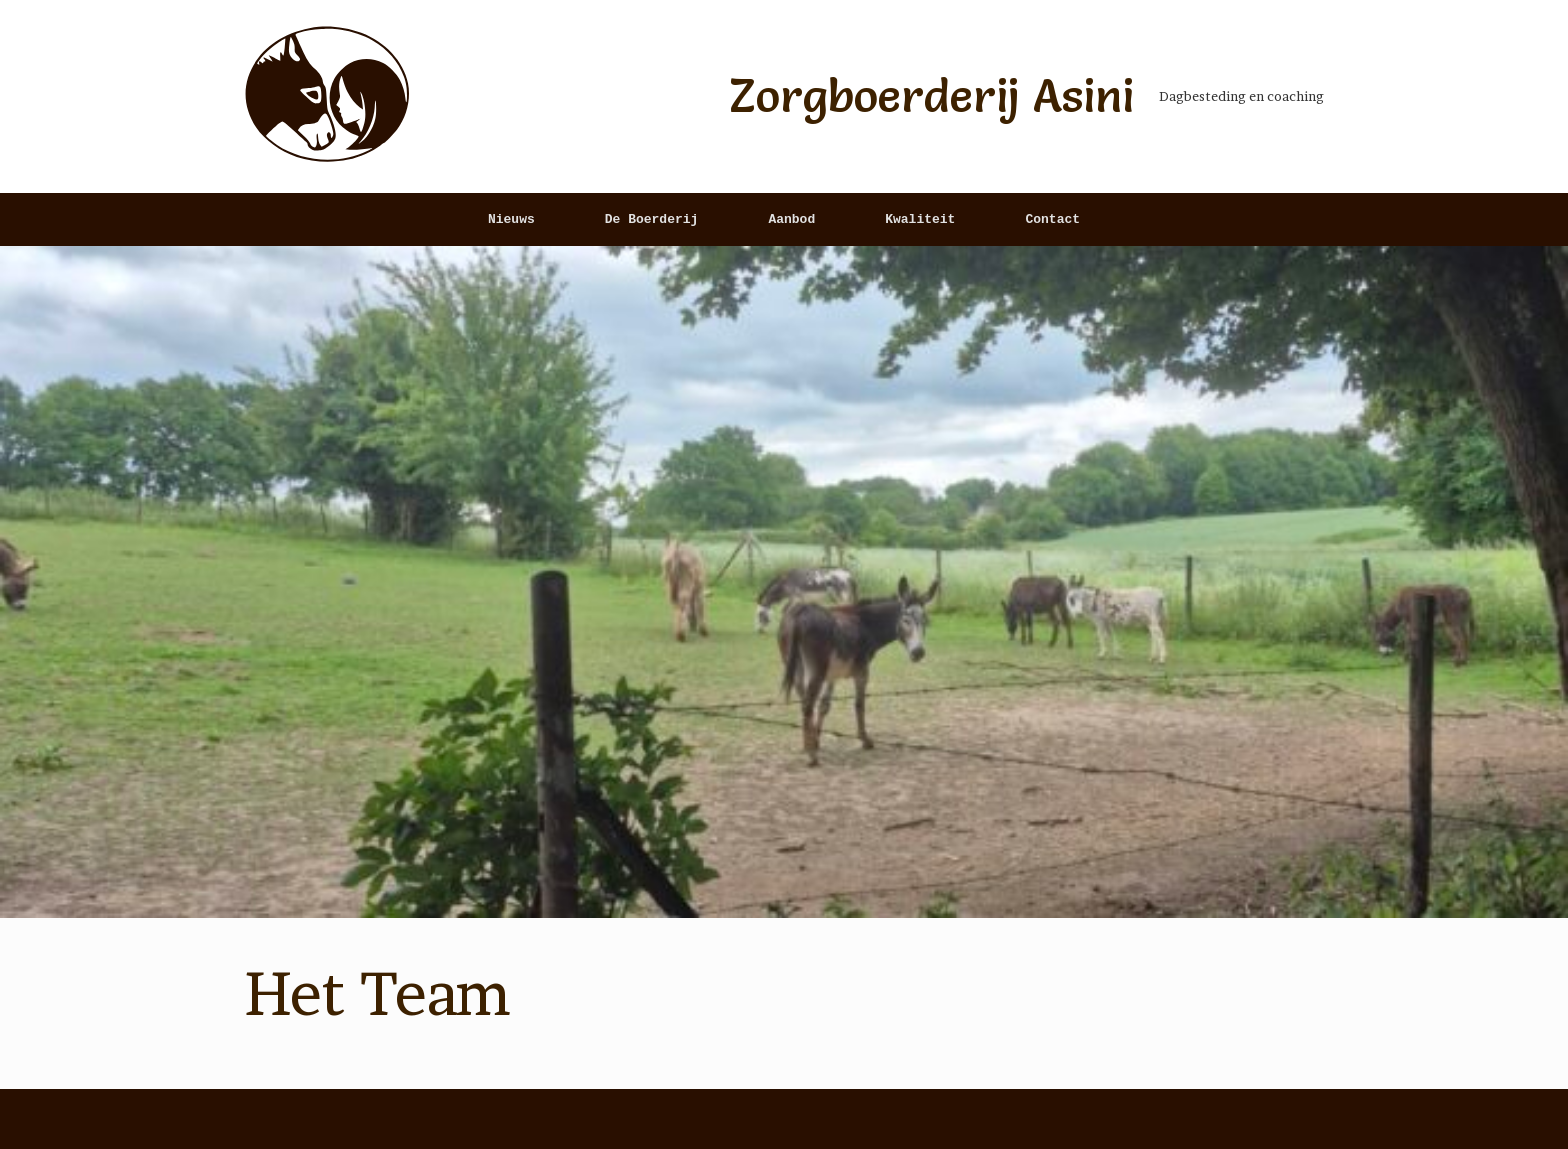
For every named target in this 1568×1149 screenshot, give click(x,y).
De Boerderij (652, 219)
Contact (1052, 219)
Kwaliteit (920, 219)
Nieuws (511, 219)
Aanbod (791, 219)
